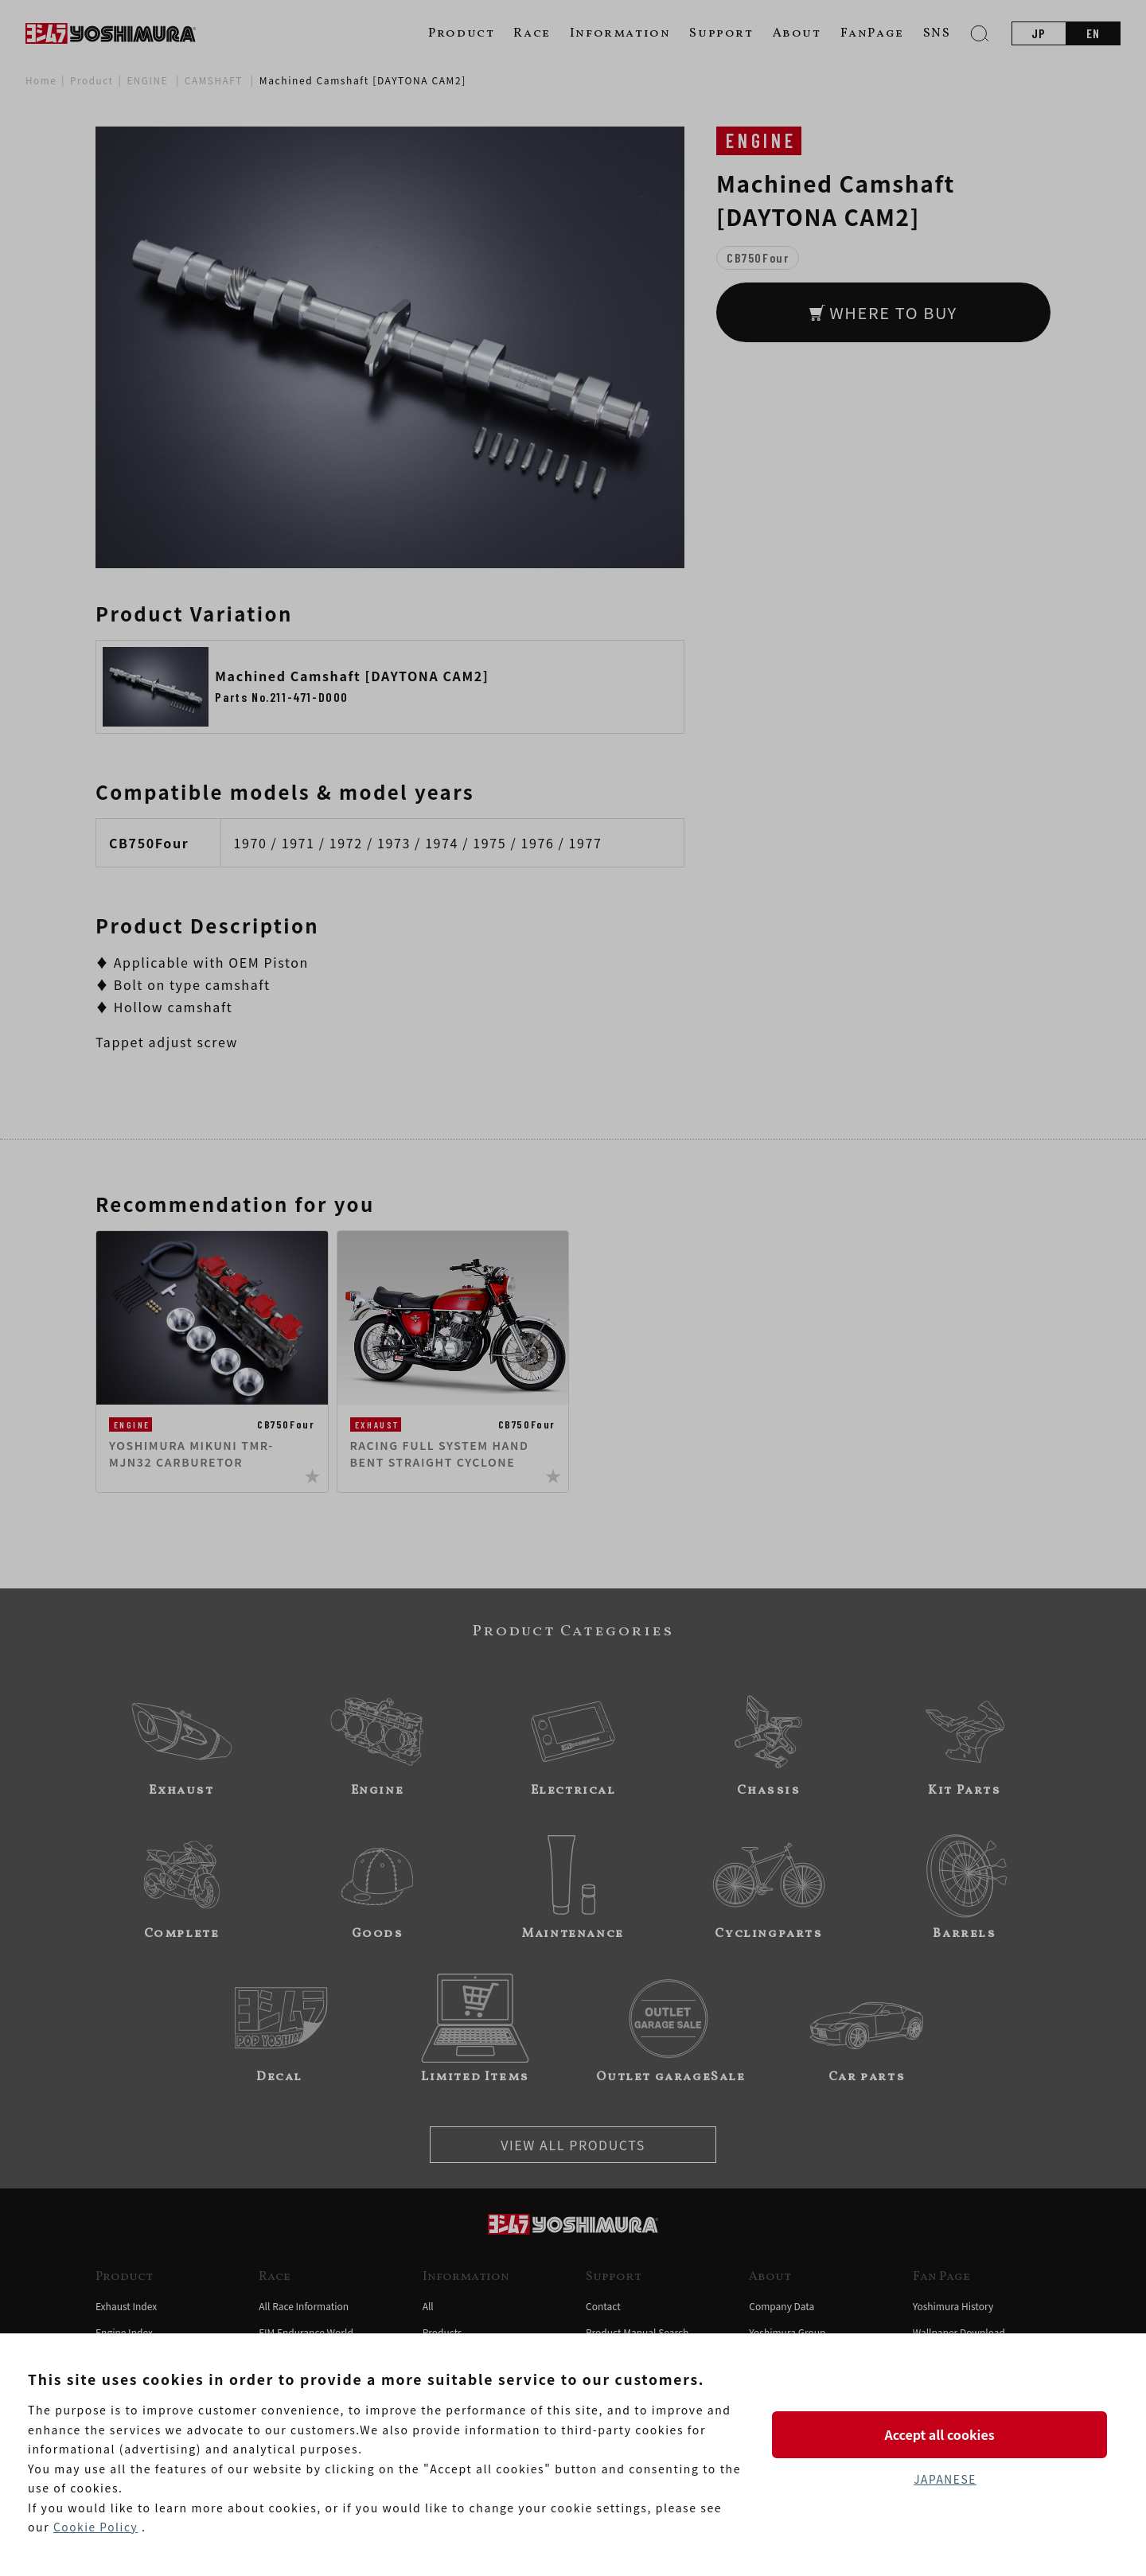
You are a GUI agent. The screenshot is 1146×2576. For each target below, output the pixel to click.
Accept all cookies (945, 2434)
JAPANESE (944, 2480)
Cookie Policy (96, 2527)
